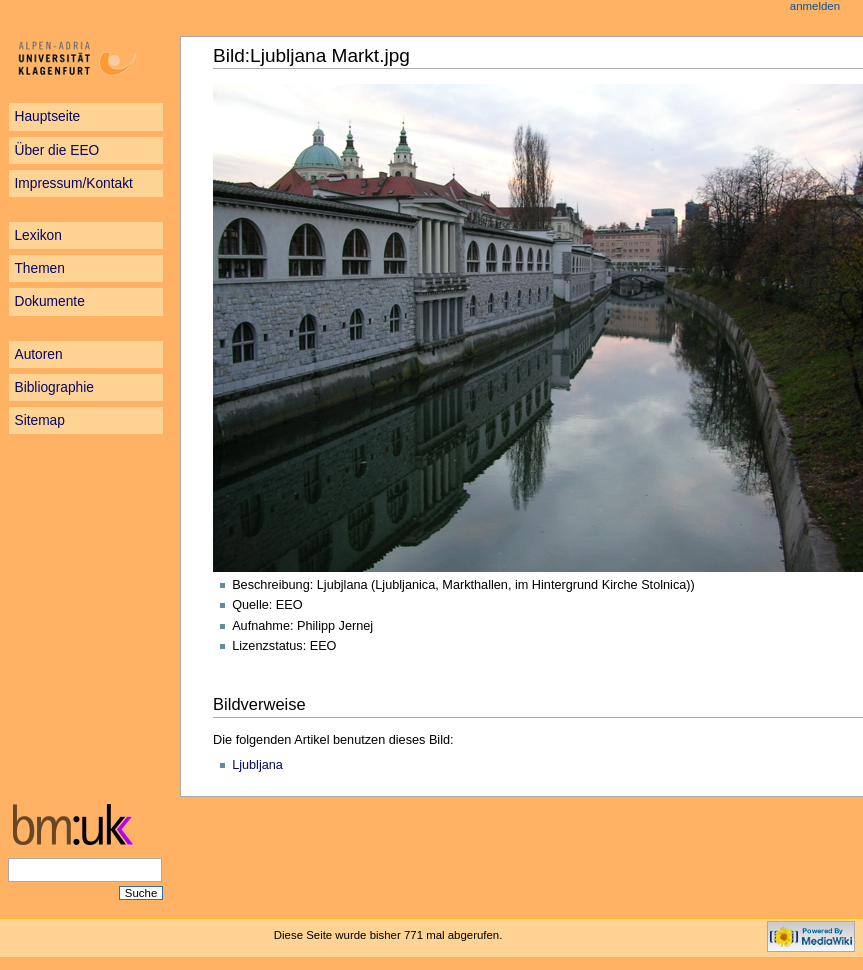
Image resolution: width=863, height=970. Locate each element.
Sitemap (39, 420)
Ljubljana (257, 765)
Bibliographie (54, 387)
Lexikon (37, 235)
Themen (39, 268)
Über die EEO (56, 150)
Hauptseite (47, 116)
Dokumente (49, 301)
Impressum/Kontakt (73, 183)
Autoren (38, 354)
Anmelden (815, 6)
